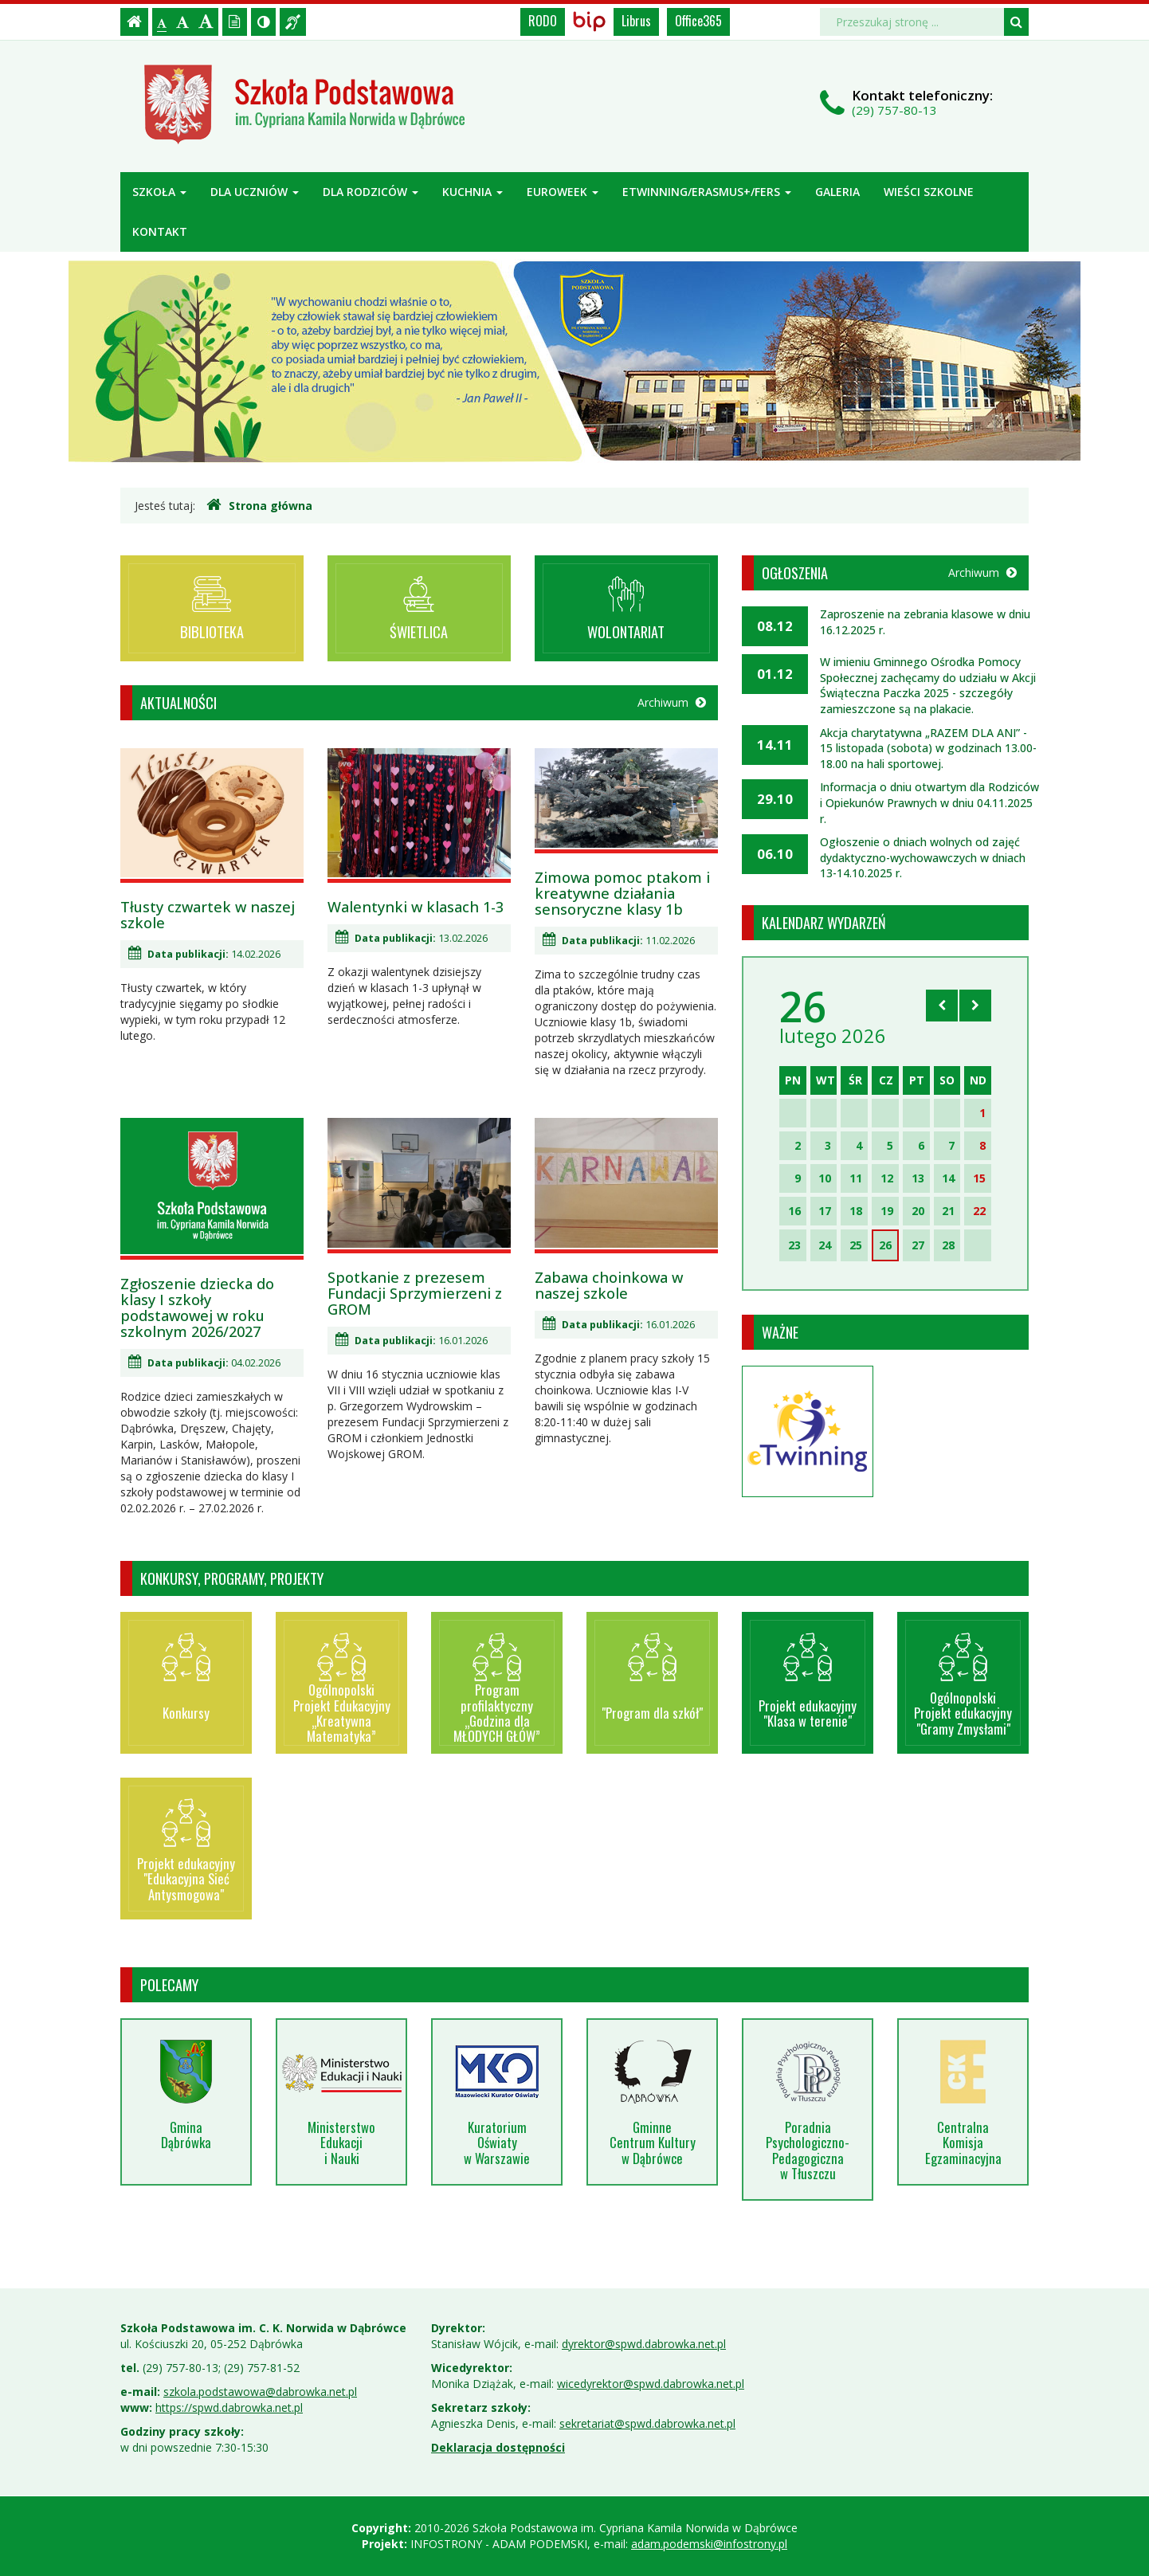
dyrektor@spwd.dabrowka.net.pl (644, 2343)
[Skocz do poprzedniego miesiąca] (942, 1005)
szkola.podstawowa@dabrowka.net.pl (260, 2391)
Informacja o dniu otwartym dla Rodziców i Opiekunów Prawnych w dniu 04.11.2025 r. (929, 802)
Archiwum (671, 702)
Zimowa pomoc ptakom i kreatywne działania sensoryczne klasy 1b (622, 893)
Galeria (837, 191)
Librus (636, 20)
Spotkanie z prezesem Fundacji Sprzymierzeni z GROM (414, 1293)
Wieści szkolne (929, 191)
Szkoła (159, 191)
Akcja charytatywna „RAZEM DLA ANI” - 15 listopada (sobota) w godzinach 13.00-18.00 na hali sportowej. (928, 748)
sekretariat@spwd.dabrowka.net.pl (647, 2423)
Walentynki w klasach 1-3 (415, 906)
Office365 (698, 20)
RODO (542, 20)
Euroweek (562, 191)
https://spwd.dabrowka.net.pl (229, 2407)
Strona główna (259, 505)
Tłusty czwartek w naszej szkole (207, 914)
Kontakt (159, 231)
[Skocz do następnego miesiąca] (975, 1005)
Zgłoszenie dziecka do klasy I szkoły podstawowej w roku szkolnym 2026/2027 (197, 1307)
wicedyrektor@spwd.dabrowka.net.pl (650, 2383)
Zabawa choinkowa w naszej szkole (609, 1285)
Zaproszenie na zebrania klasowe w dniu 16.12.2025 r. (925, 621)
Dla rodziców (370, 191)
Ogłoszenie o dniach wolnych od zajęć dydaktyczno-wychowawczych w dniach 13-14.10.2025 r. (922, 857)
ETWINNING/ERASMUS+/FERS (706, 191)
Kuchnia (472, 191)
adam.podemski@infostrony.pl (709, 2543)
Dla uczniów (254, 191)
